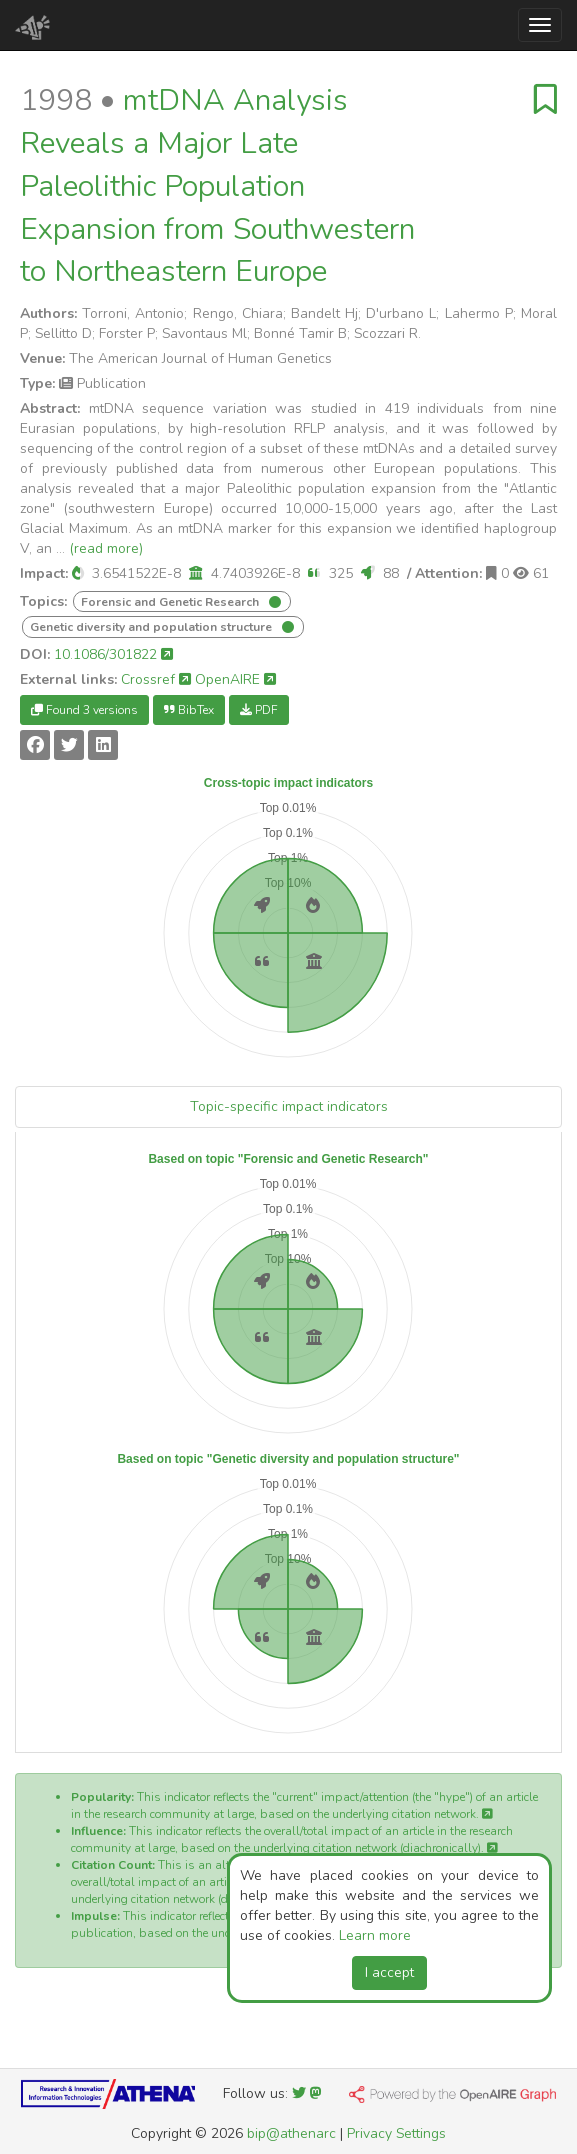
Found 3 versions (84, 710)
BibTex (189, 710)
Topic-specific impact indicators (289, 1106)
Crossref (156, 679)
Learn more (375, 1935)
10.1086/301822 (113, 654)
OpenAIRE (235, 679)
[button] (78, 573)
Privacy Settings (396, 2133)
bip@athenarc (291, 2133)
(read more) (106, 548)
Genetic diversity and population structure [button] (152, 627)
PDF (259, 710)
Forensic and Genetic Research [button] (171, 602)
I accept (389, 1972)
